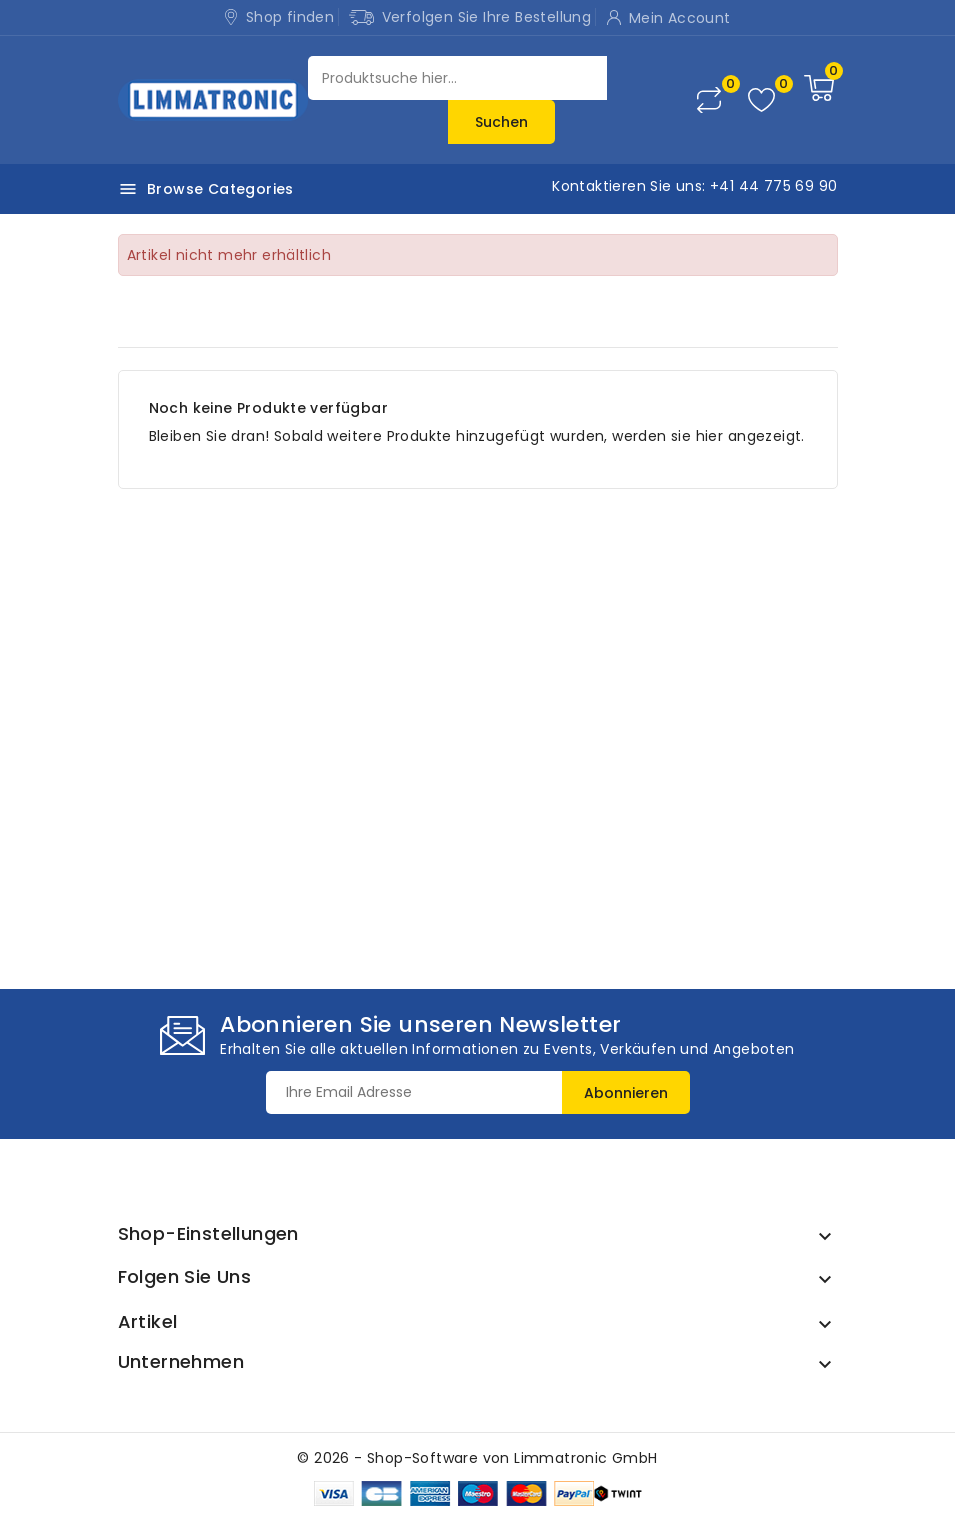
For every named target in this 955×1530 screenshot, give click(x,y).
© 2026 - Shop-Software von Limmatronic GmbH (477, 1458)
